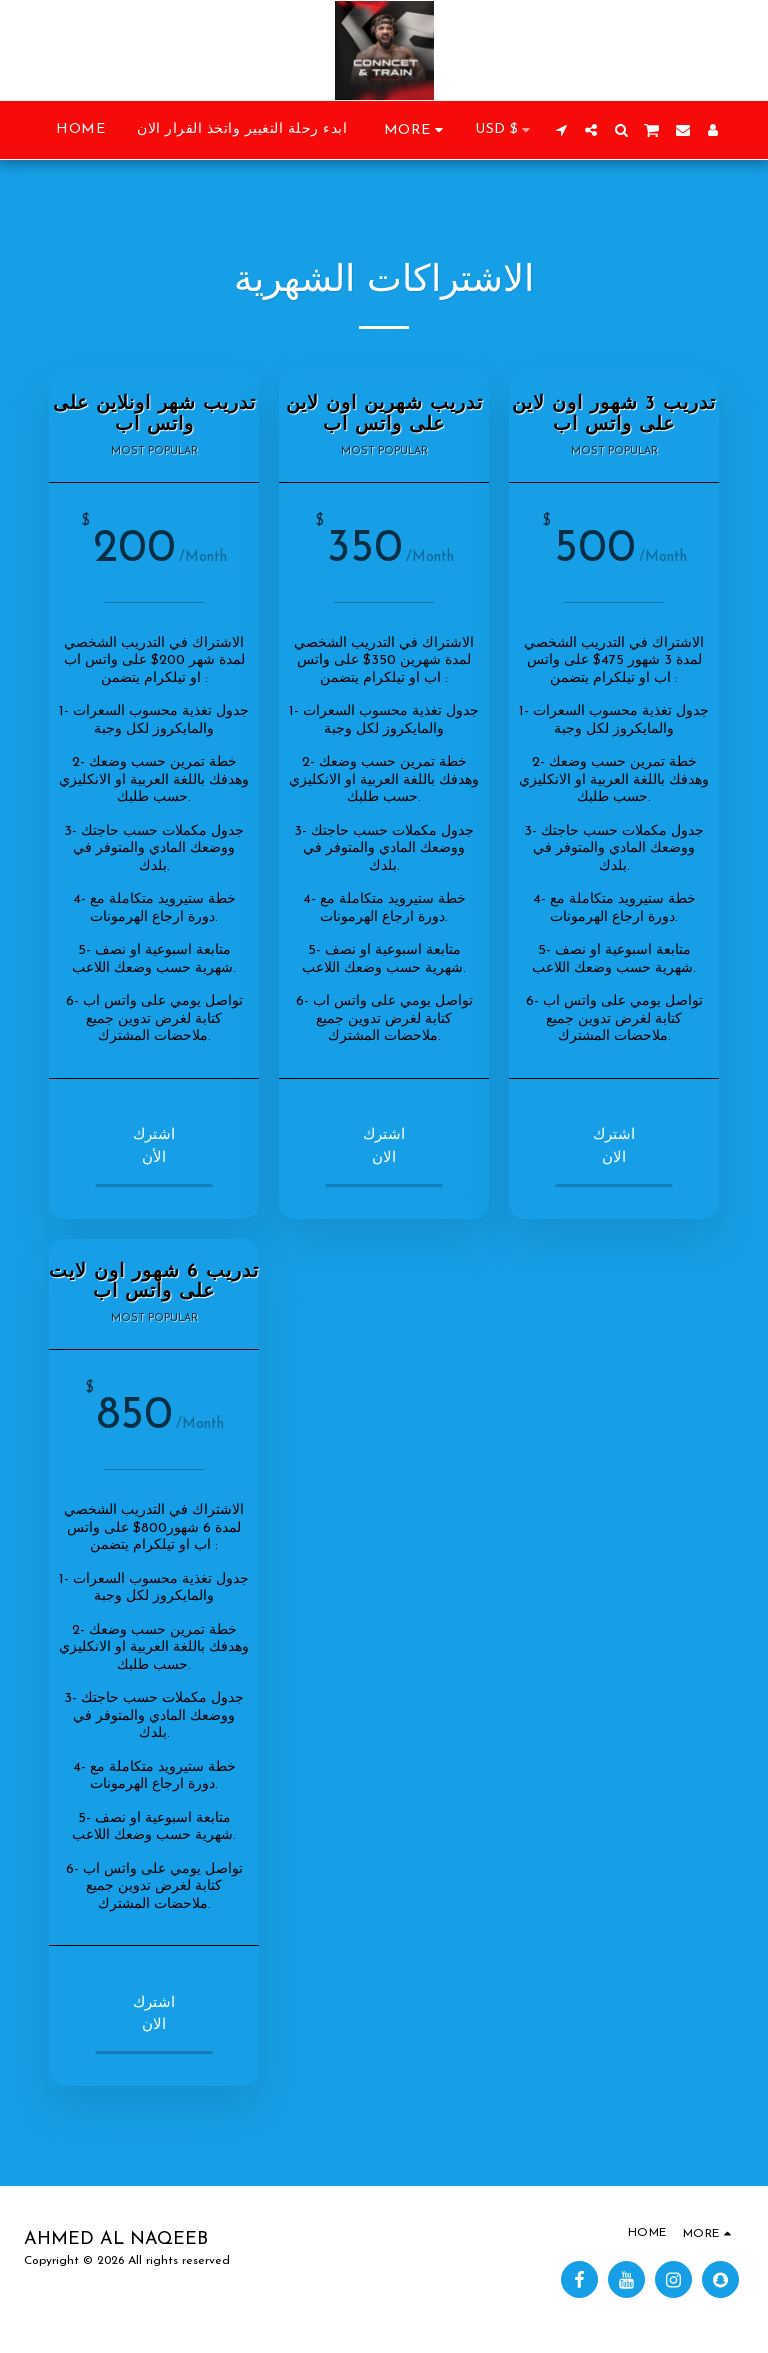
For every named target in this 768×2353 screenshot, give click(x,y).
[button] (561, 130)
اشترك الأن (156, 1147)
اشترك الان (386, 1147)
